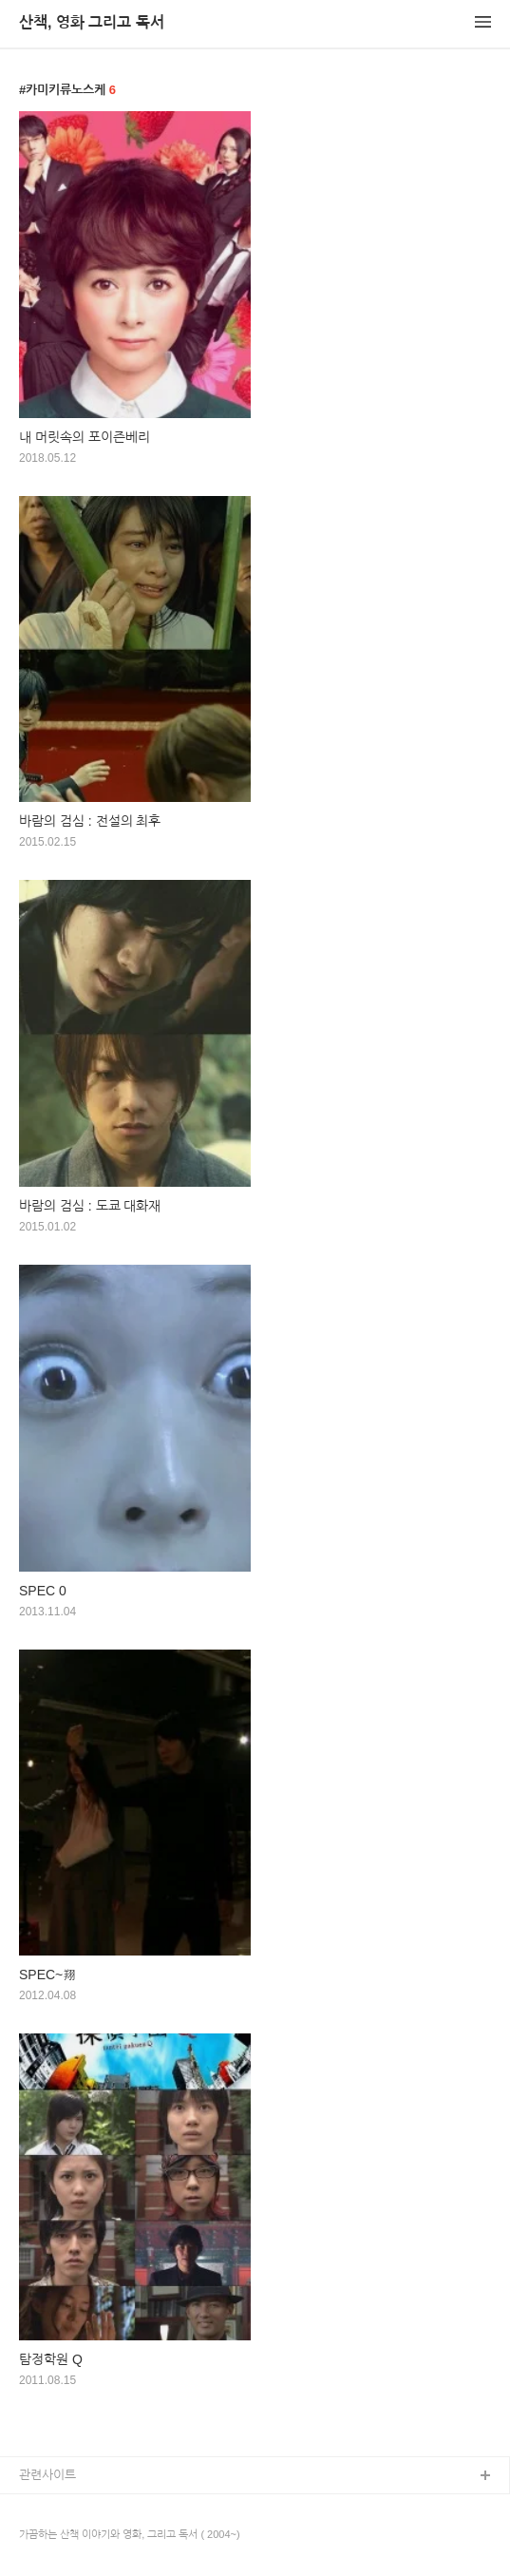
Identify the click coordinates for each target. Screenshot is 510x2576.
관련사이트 (47, 2475)
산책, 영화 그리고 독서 (91, 22)
